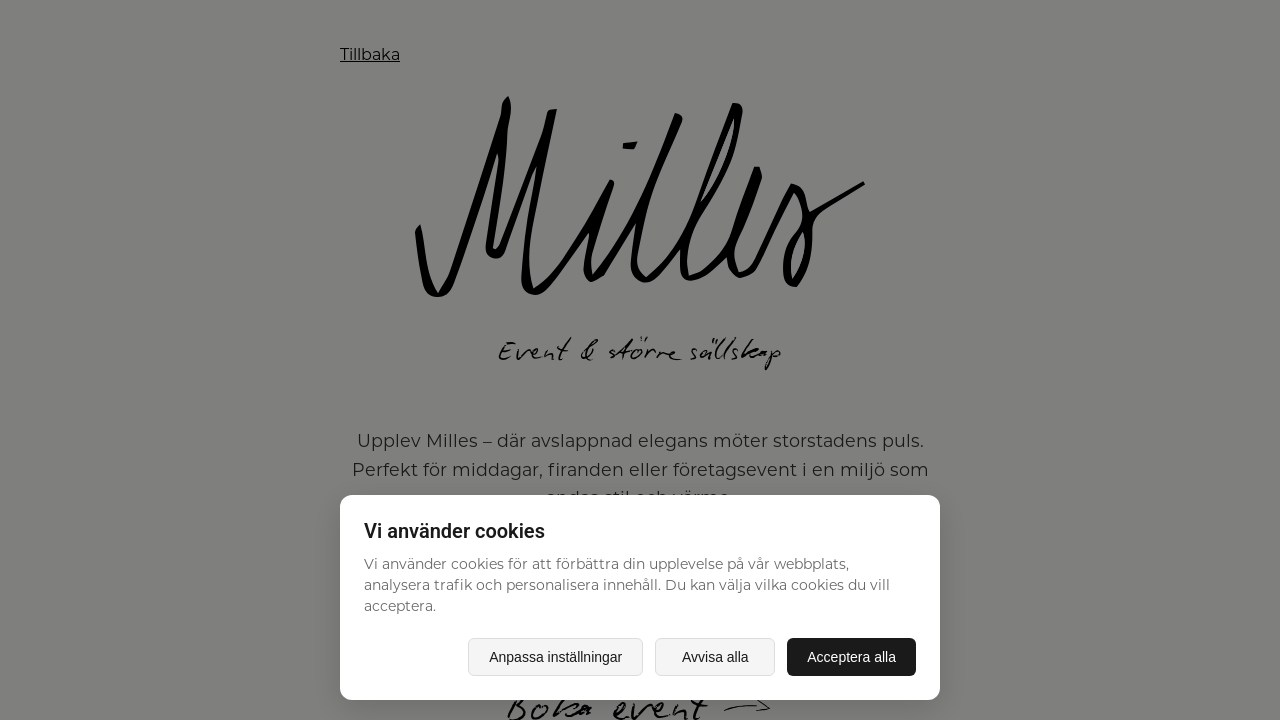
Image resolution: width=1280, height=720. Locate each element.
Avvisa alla (715, 657)
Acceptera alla (851, 657)
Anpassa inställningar (555, 657)
